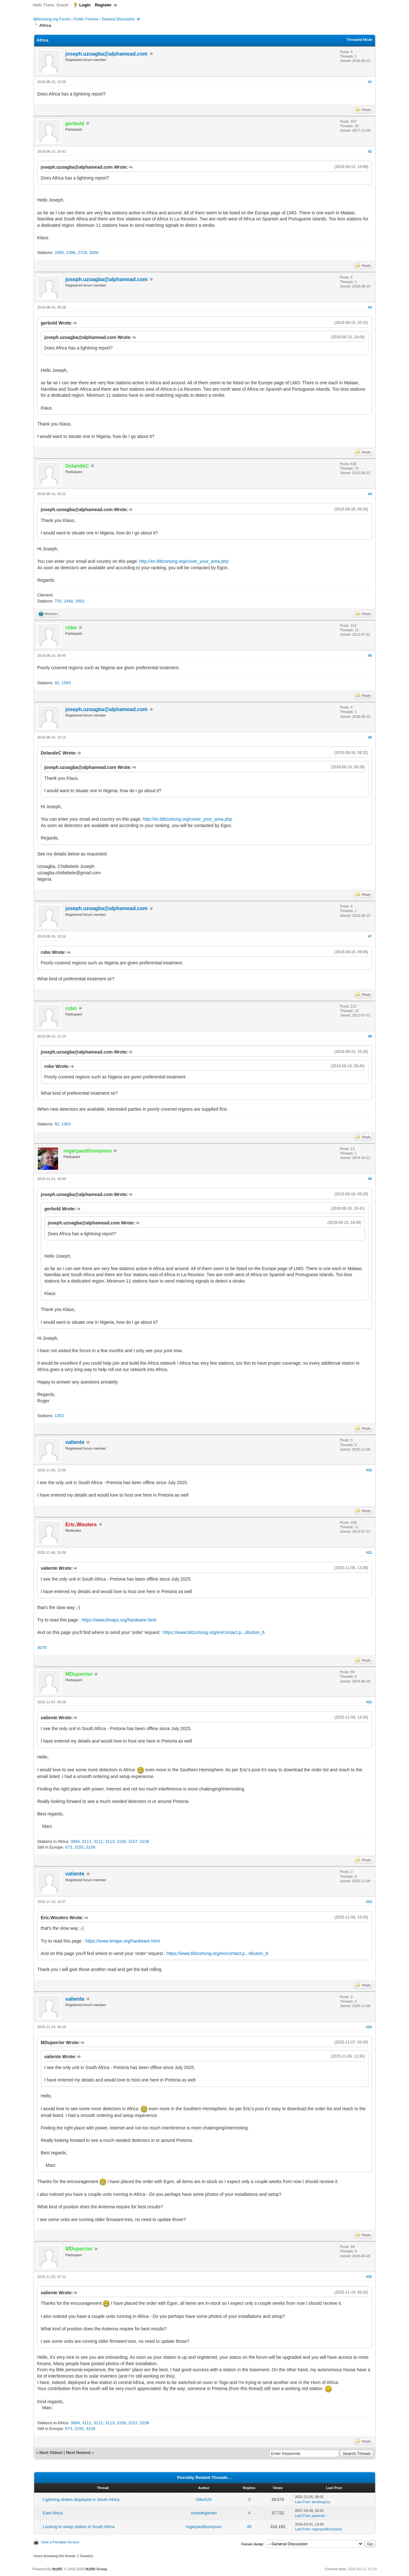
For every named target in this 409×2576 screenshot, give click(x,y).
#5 (370, 655)
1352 (59, 1415)
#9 (370, 1179)
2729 (82, 252)
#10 (369, 1470)
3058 (93, 252)
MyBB (57, 2569)
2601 (80, 601)
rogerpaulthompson (204, 2526)
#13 (369, 1902)
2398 (70, 252)
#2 (370, 151)
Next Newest (78, 2452)
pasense (318, 2516)
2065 (59, 252)
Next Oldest (50, 2452)
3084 (75, 1841)
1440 (68, 601)
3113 (109, 1841)
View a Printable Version (60, 2542)
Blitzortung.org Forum (52, 19)
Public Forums (86, 19)
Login (84, 5)
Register (103, 5)
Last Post (302, 2502)
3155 (79, 1847)
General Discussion (118, 19)
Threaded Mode (359, 40)
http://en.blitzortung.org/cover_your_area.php (183, 561)
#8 (370, 1036)
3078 (42, 1647)
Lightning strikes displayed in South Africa (81, 2499)
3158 (144, 1841)
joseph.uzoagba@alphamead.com (107, 54)
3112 (98, 1841)
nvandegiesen (204, 2513)
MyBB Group (96, 2569)
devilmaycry (321, 2502)
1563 (66, 682)
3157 (132, 1841)
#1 (370, 82)
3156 (121, 1841)
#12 (369, 1702)
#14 (369, 2027)
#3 (370, 307)
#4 (370, 494)
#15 (369, 2277)
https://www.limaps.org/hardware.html (119, 1619)
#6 (370, 737)
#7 (370, 936)
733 (58, 601)
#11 (369, 1552)
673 (68, 1847)
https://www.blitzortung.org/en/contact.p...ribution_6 (214, 1632)
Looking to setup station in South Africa (79, 2526)
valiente (75, 1442)
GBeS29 (204, 2499)
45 (249, 2526)
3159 (90, 1847)
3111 (86, 1841)
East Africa (53, 2513)
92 (57, 682)
